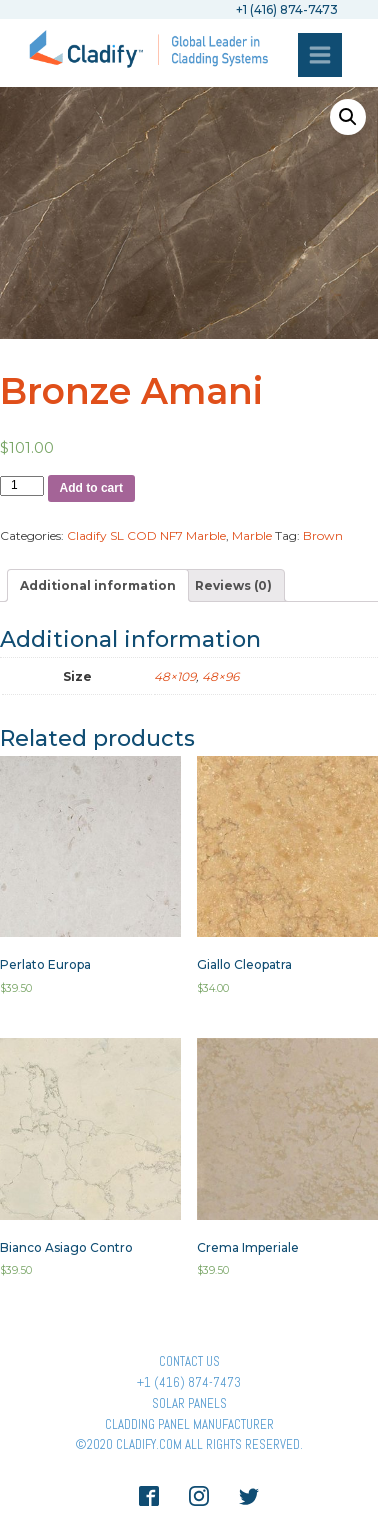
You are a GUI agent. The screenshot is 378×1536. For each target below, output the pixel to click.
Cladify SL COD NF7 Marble (146, 535)
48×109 (175, 676)
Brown (323, 535)
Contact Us (189, 1361)
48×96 (220, 676)
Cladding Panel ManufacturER (189, 1424)
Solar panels (189, 1403)
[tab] (98, 585)
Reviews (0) (233, 585)
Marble (252, 535)
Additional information (98, 585)
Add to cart (91, 488)
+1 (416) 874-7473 (189, 1382)
